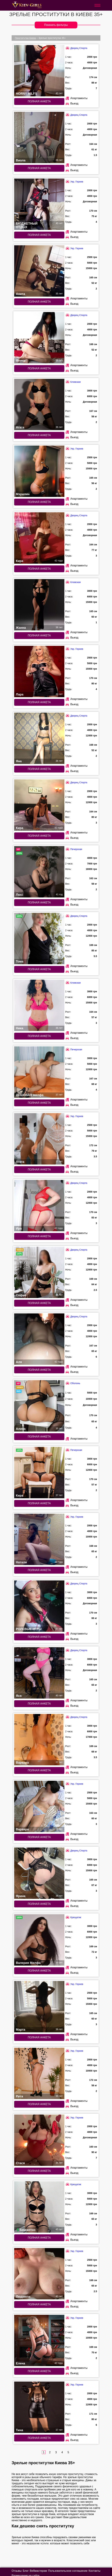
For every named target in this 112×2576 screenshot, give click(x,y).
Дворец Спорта (76, 48)
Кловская (73, 382)
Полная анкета (39, 101)
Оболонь (72, 1383)
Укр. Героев (74, 181)
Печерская (73, 849)
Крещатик (73, 1917)
